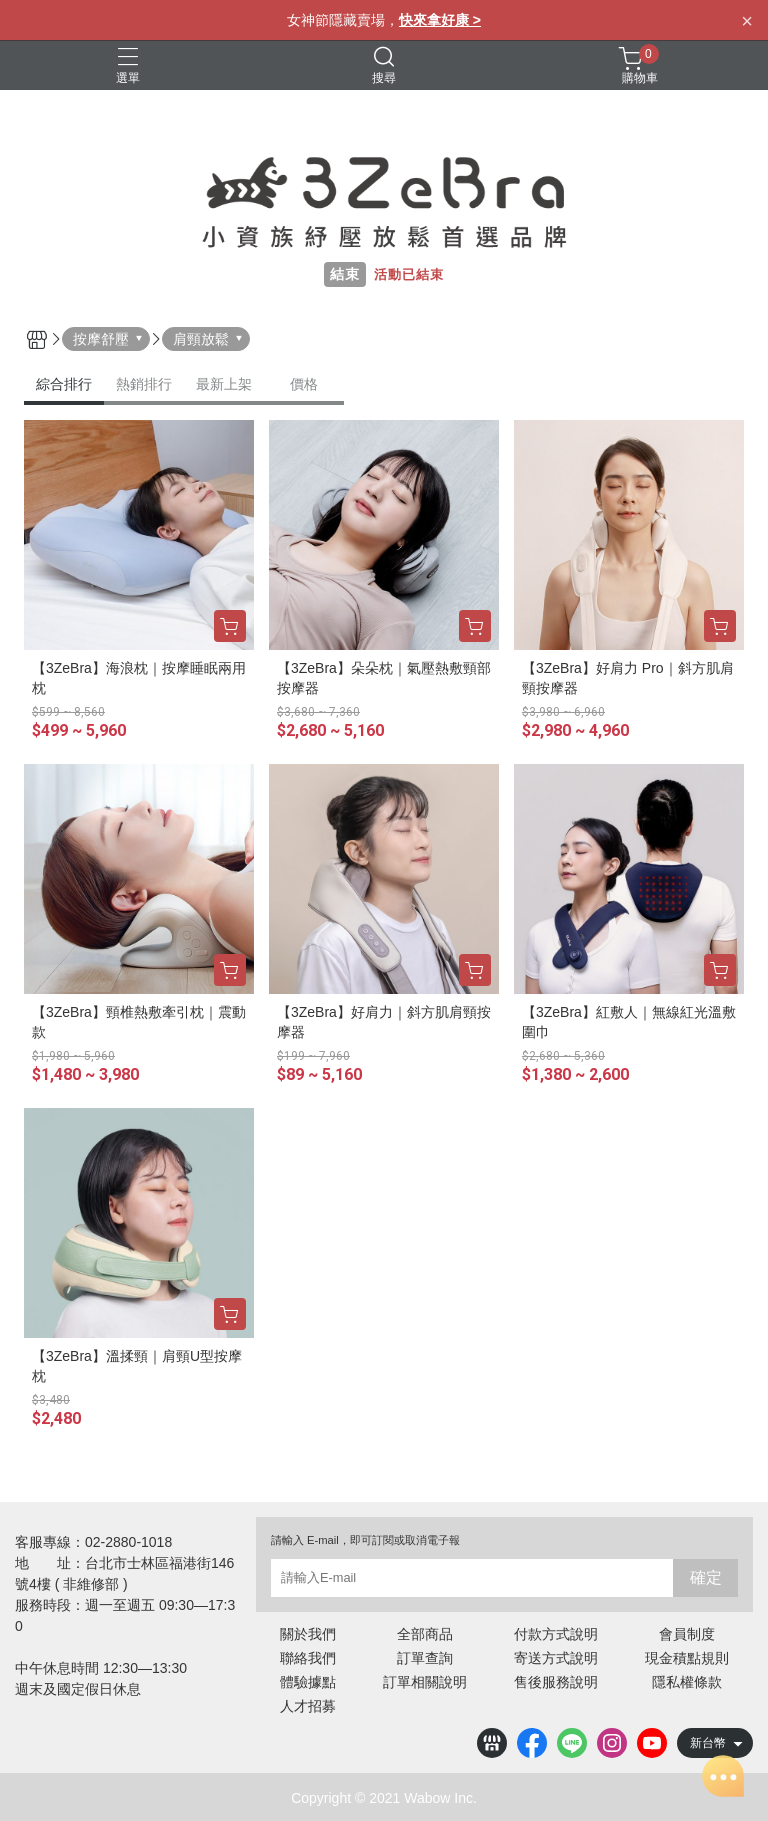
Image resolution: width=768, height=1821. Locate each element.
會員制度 (687, 1634)
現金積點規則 (687, 1658)
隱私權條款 (687, 1682)
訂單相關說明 (425, 1682)
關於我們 (308, 1634)
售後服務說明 (556, 1682)
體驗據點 (308, 1682)
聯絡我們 (308, 1658)
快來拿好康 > (440, 20)
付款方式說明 (556, 1634)
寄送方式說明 (556, 1658)
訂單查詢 (425, 1658)
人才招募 (308, 1706)
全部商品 (425, 1634)
